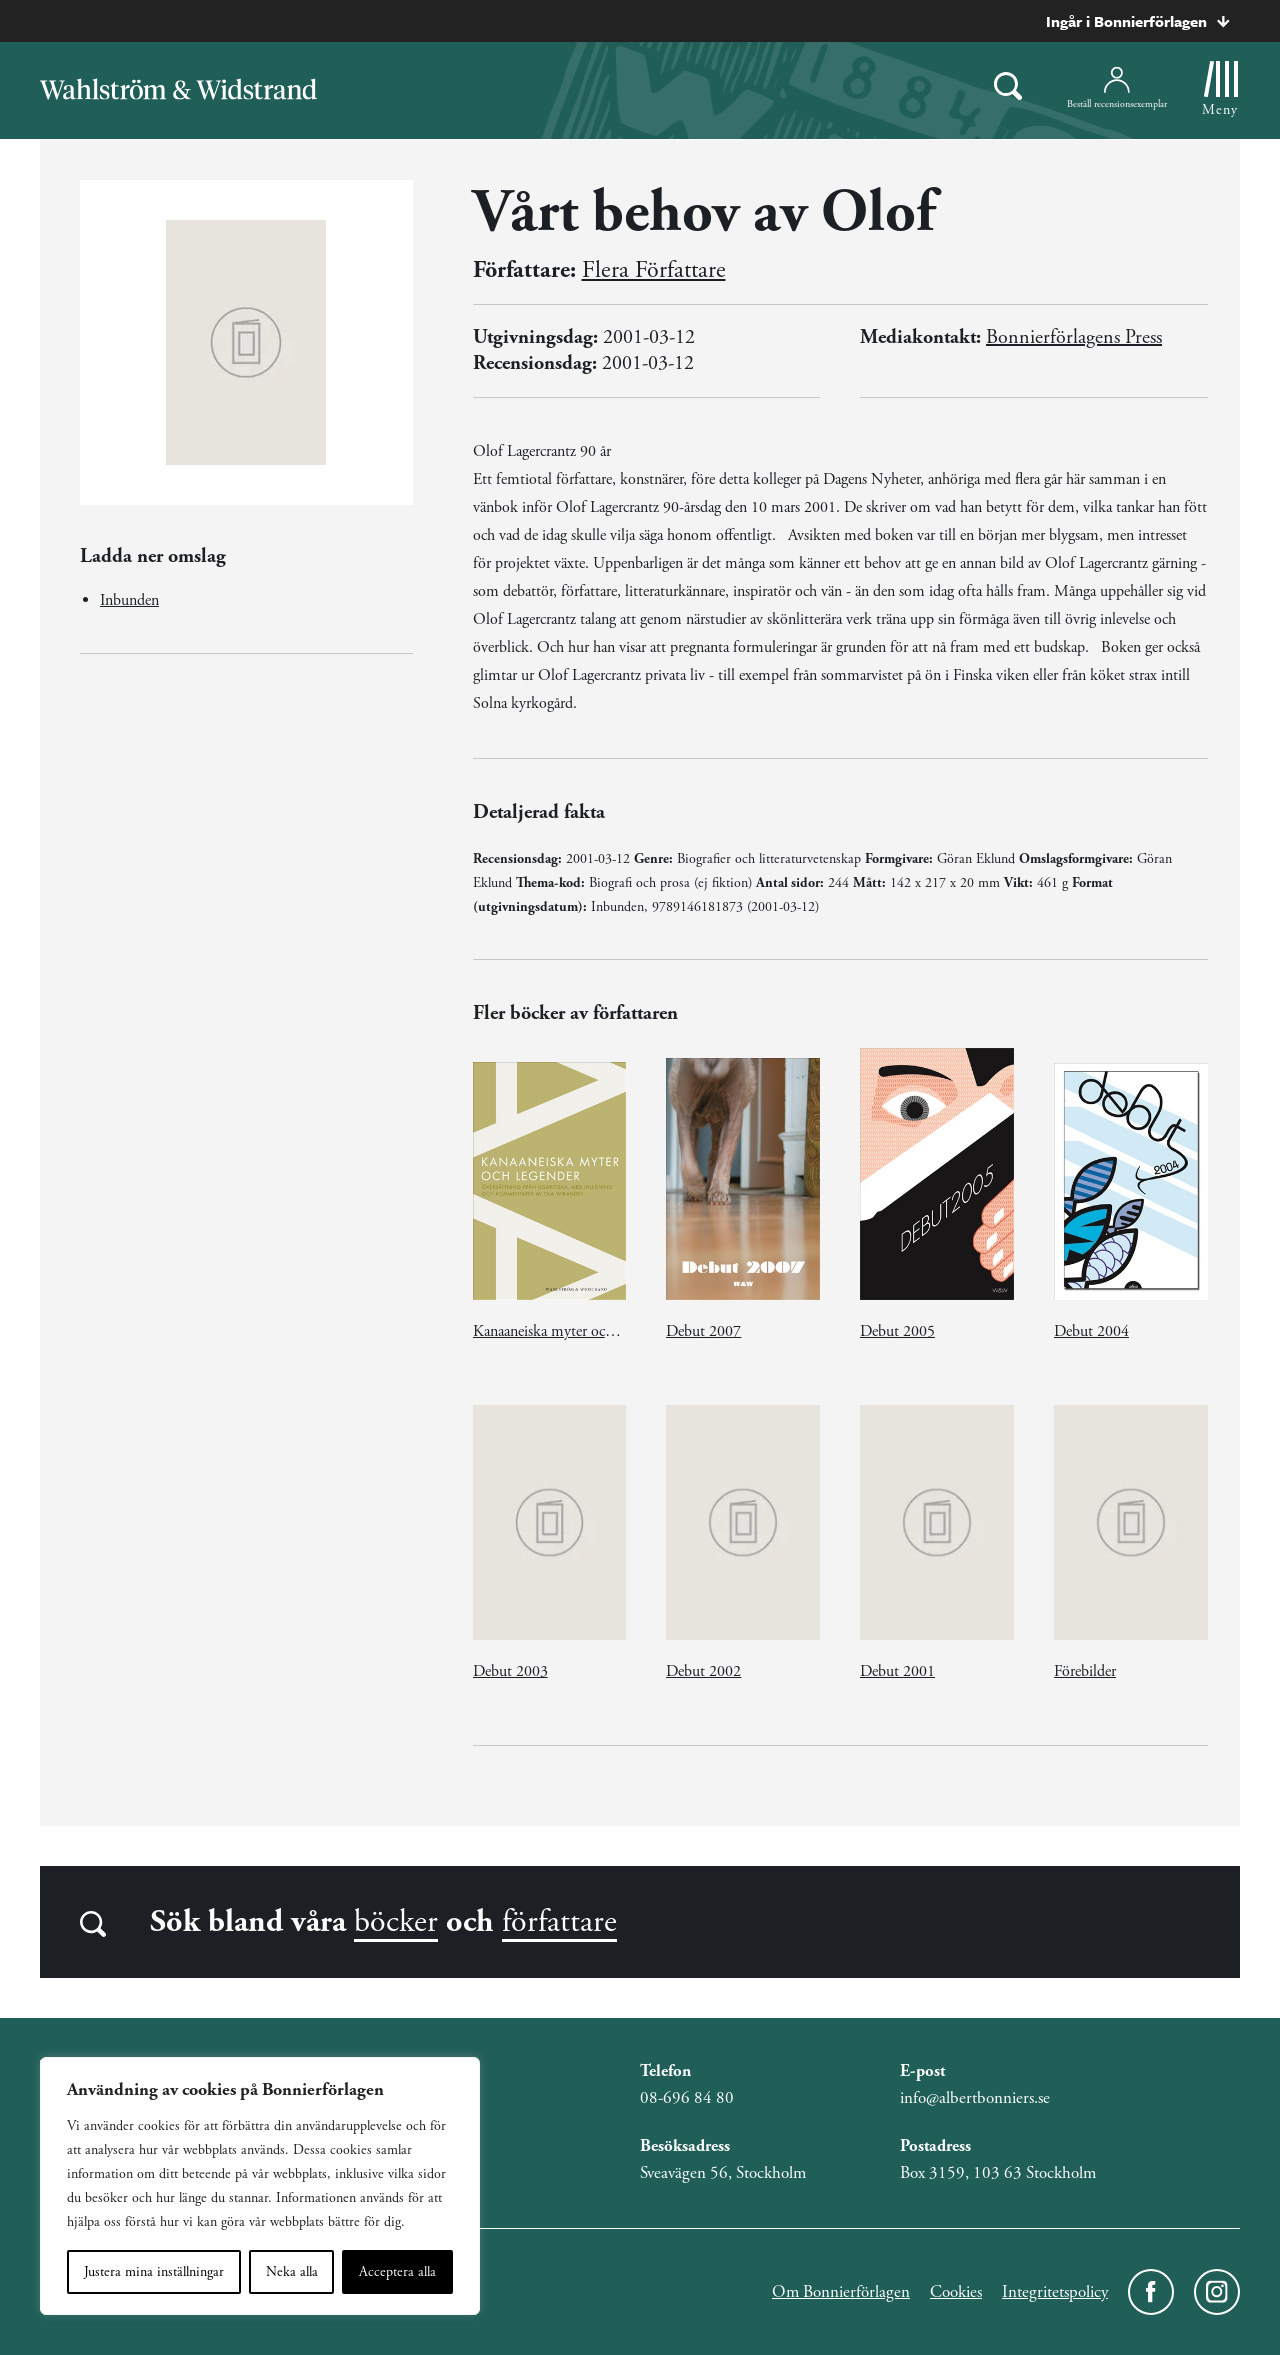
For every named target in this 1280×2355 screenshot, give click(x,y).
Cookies (956, 2292)
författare (559, 1922)
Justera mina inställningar (154, 2272)
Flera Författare (654, 270)
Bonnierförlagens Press (1074, 337)
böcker (396, 1922)
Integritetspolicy (1055, 2292)
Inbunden (129, 600)
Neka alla (292, 2272)
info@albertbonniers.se (975, 2098)
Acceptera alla (397, 2272)
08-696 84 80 (687, 2098)
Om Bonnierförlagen (841, 2292)
